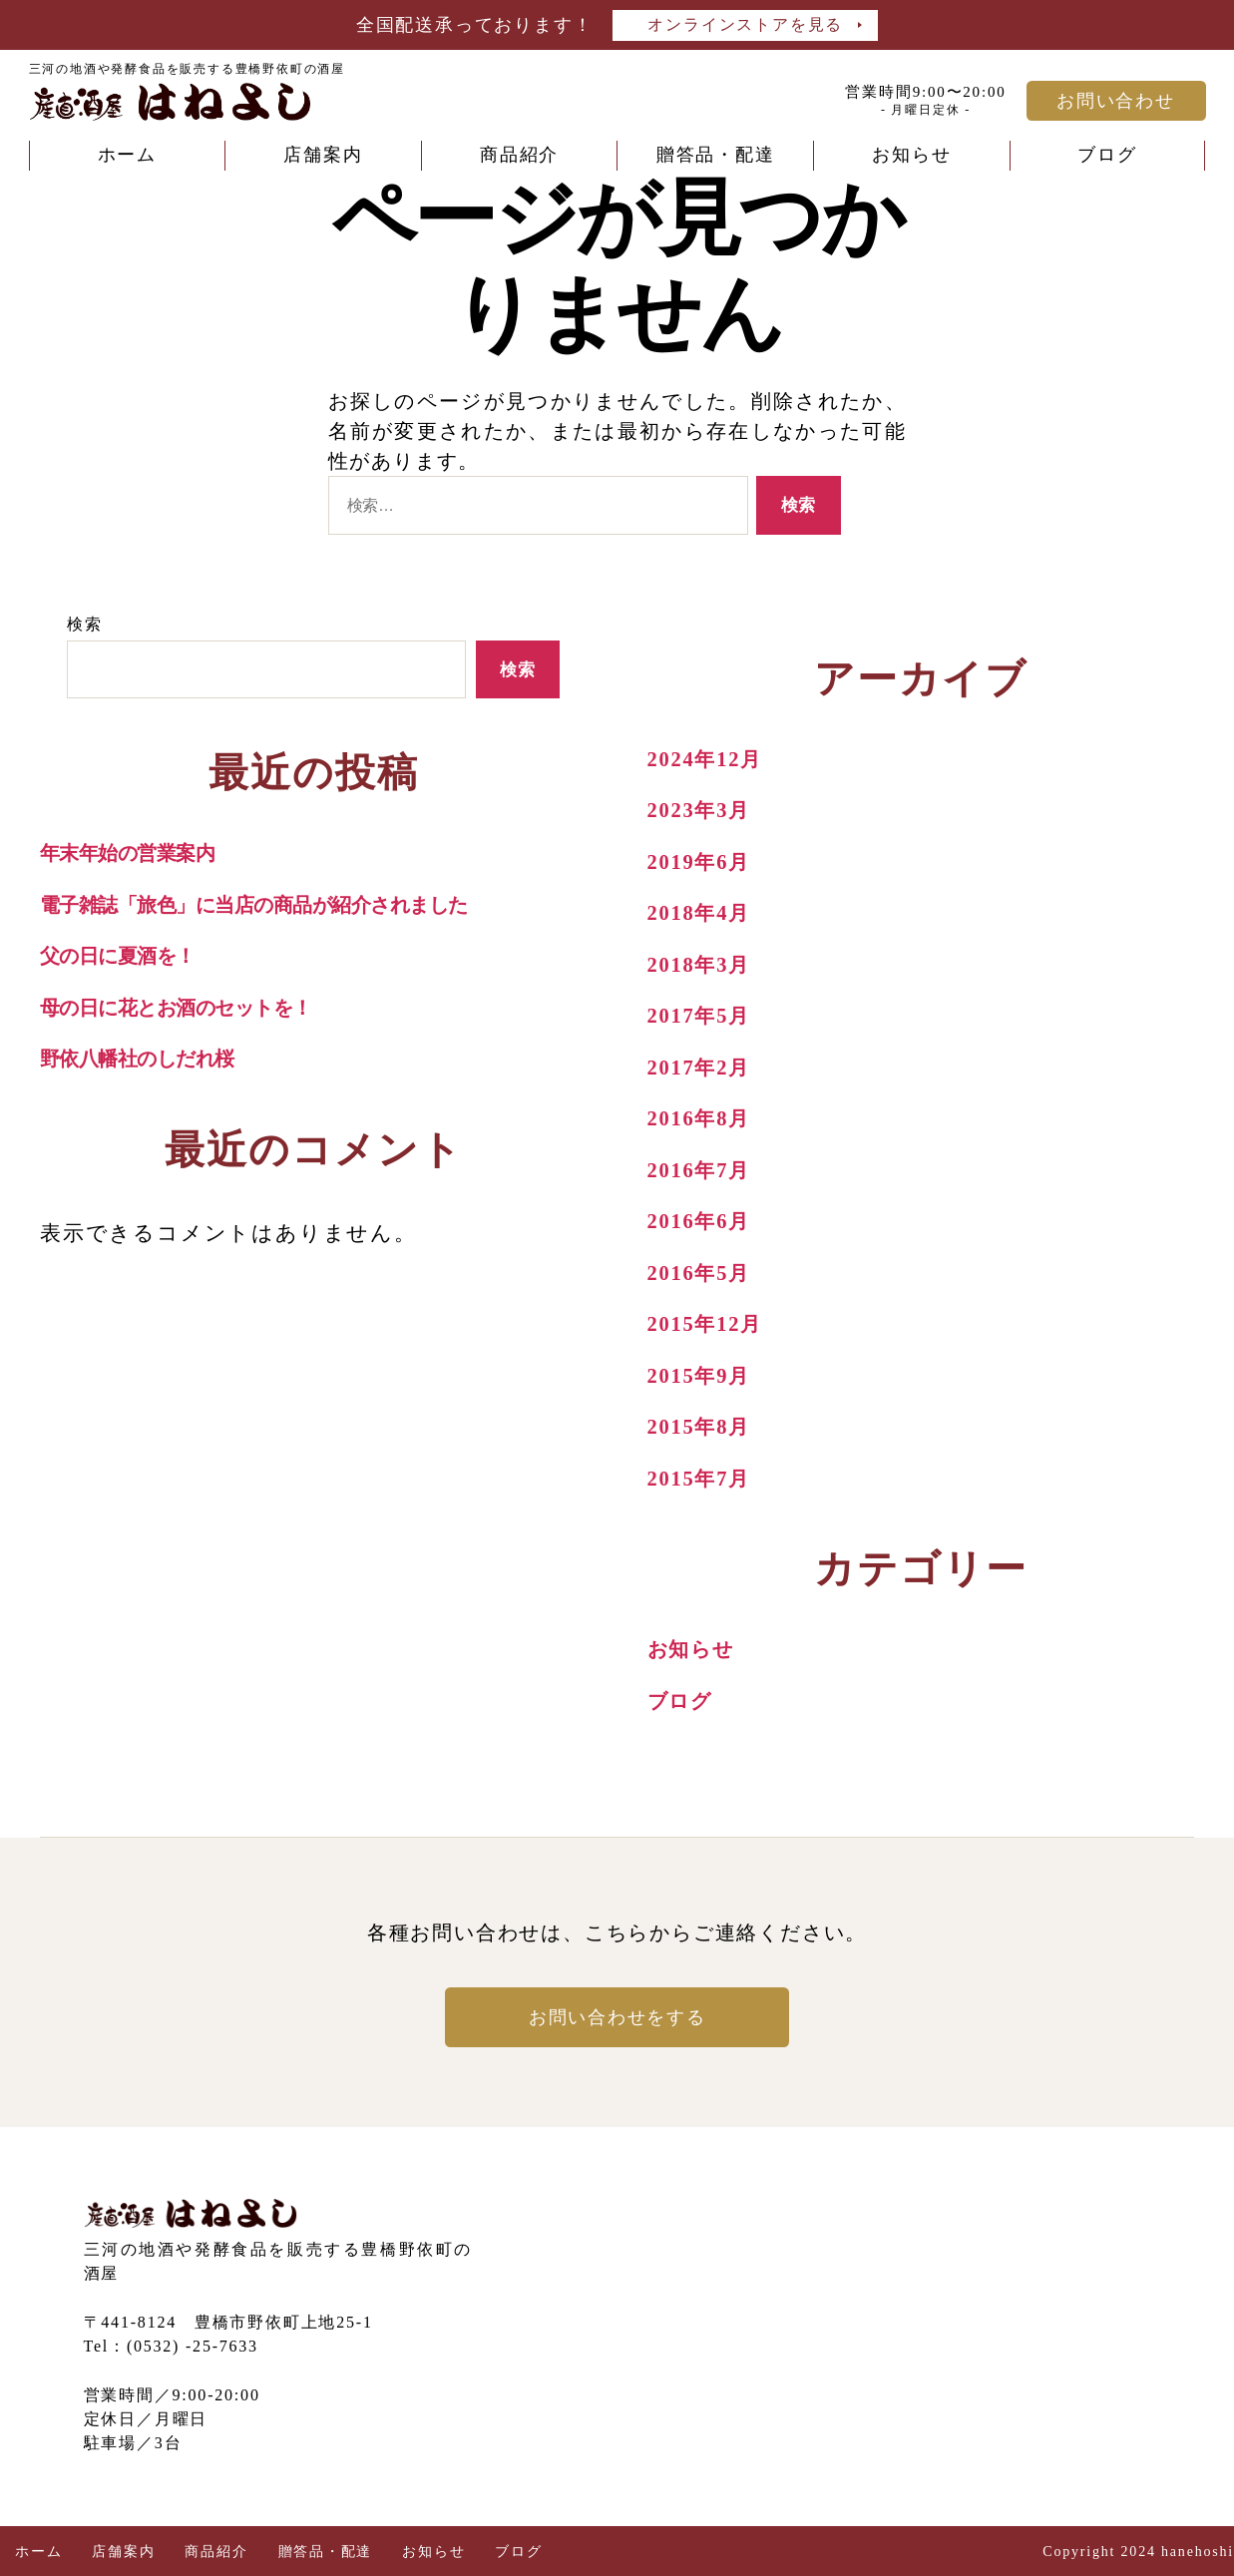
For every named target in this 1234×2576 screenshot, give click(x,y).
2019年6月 (700, 862)
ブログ (1106, 155)
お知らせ (911, 155)
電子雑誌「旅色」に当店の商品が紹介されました (268, 905)
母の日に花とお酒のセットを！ (187, 1008)
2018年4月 (700, 913)
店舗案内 (322, 155)
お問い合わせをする (616, 2017)
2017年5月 (700, 1016)
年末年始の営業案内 (132, 853)
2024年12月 (706, 759)
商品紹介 (519, 155)
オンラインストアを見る (745, 24)
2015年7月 (700, 1479)
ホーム (127, 155)
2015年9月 (700, 1376)
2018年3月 (700, 965)
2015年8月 (700, 1427)
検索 (85, 624)
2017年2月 (700, 1067)
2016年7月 (700, 1170)
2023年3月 (700, 810)
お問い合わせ (1115, 101)
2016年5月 (700, 1273)
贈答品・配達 (715, 155)
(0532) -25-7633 (192, 2346)
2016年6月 (700, 1221)
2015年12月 (706, 1324)
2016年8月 (700, 1118)
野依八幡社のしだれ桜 (144, 1059)
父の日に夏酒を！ (123, 956)
